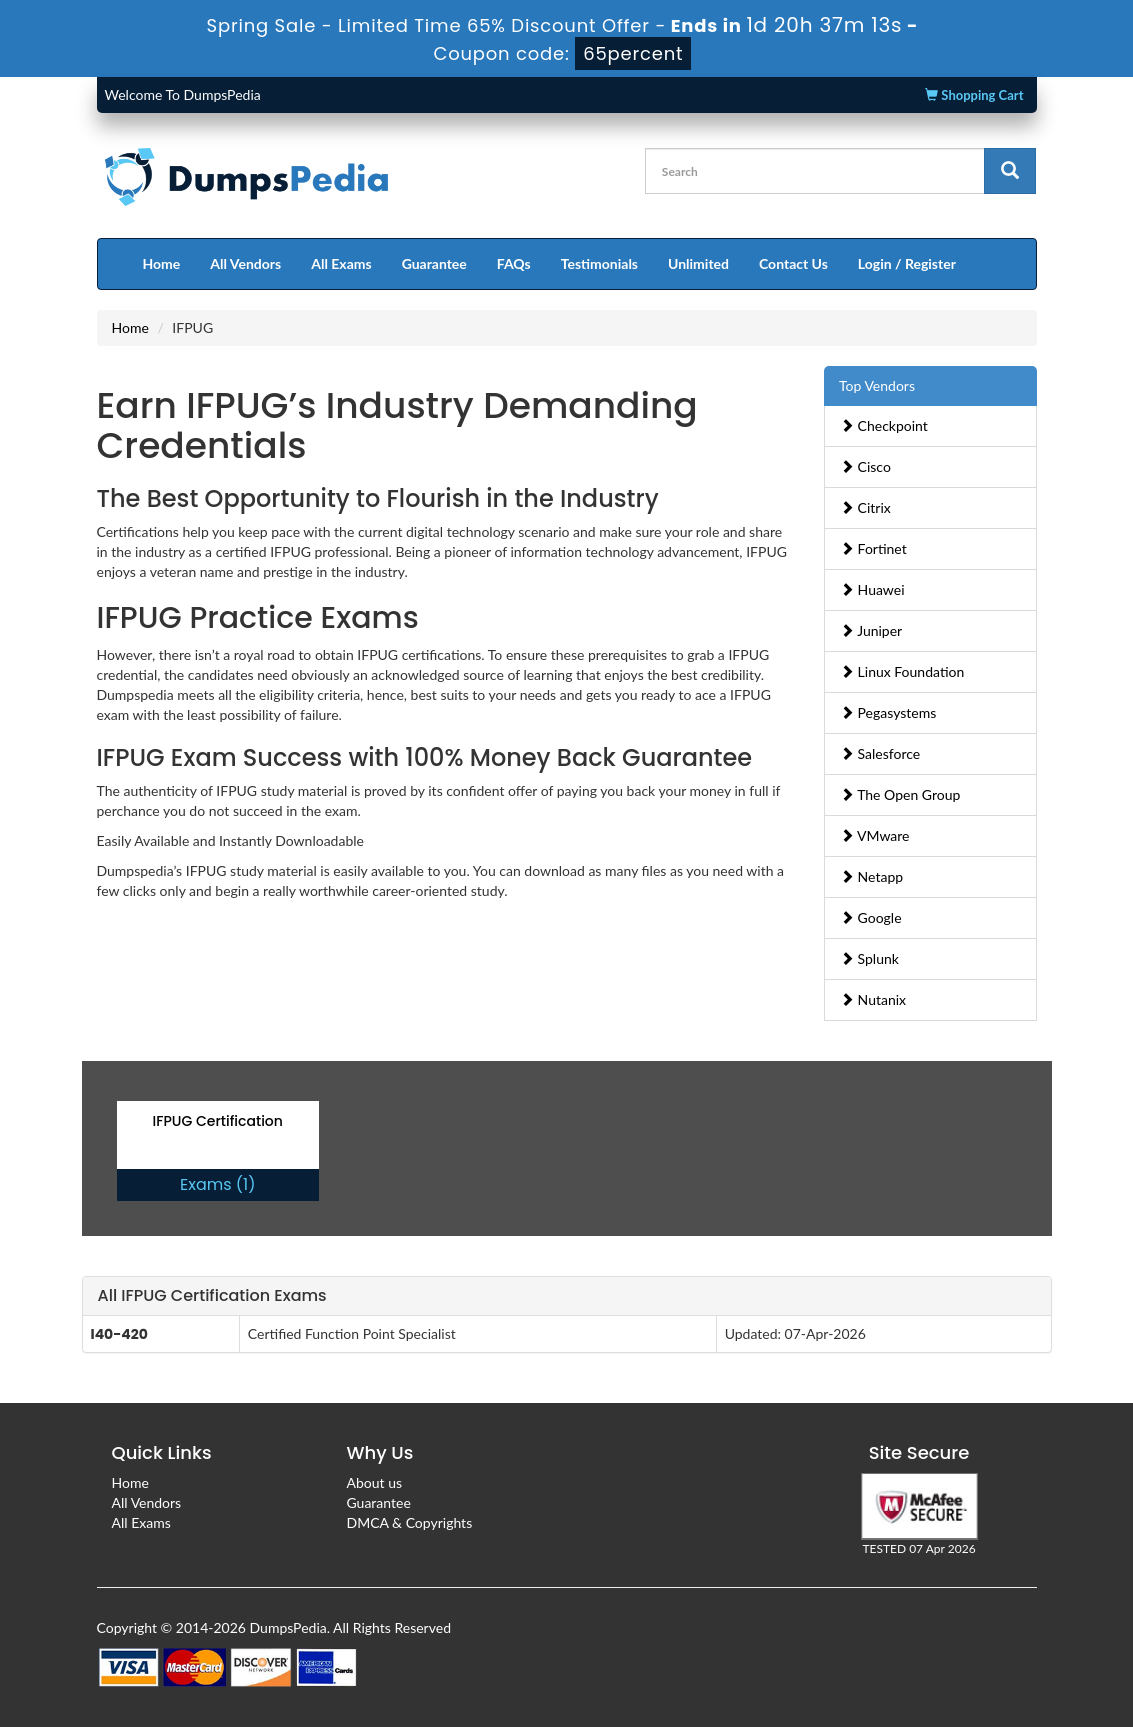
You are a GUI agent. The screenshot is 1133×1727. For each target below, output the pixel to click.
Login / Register (907, 263)
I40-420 (119, 1334)
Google (871, 917)
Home (162, 263)
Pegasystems (888, 712)
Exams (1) (217, 1184)
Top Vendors (877, 385)
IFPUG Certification (218, 1121)
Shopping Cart (974, 95)
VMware (875, 835)
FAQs (514, 263)
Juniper (871, 630)
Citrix (865, 507)
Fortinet (873, 548)
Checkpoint (884, 425)
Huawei (872, 589)
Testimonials (599, 263)
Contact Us (793, 263)
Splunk (869, 958)
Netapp (871, 876)
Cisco (865, 466)
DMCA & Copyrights (410, 1522)
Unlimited (698, 263)
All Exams (341, 263)
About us (375, 1482)
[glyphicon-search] (1010, 171)
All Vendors (245, 263)
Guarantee (434, 263)
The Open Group (900, 794)
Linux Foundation (902, 671)
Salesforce (880, 753)
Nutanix (873, 999)
